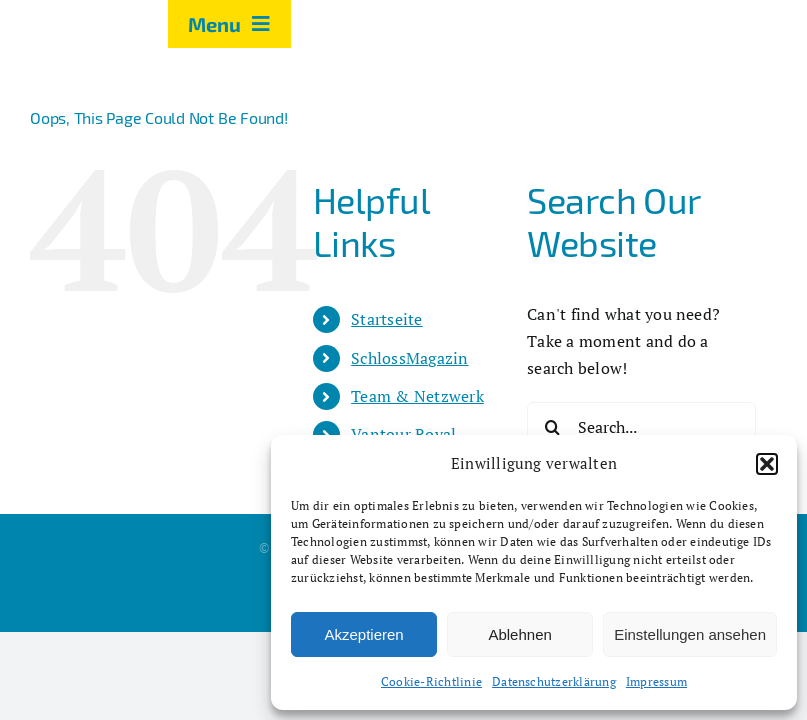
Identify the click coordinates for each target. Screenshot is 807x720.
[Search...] (641, 427)
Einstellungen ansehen (690, 634)
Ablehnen (519, 634)
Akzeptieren (363, 634)
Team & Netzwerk (417, 396)
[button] (767, 464)
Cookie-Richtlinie (431, 681)
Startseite (386, 319)
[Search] (552, 427)
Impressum (656, 681)
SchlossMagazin (409, 358)
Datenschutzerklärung (554, 681)
